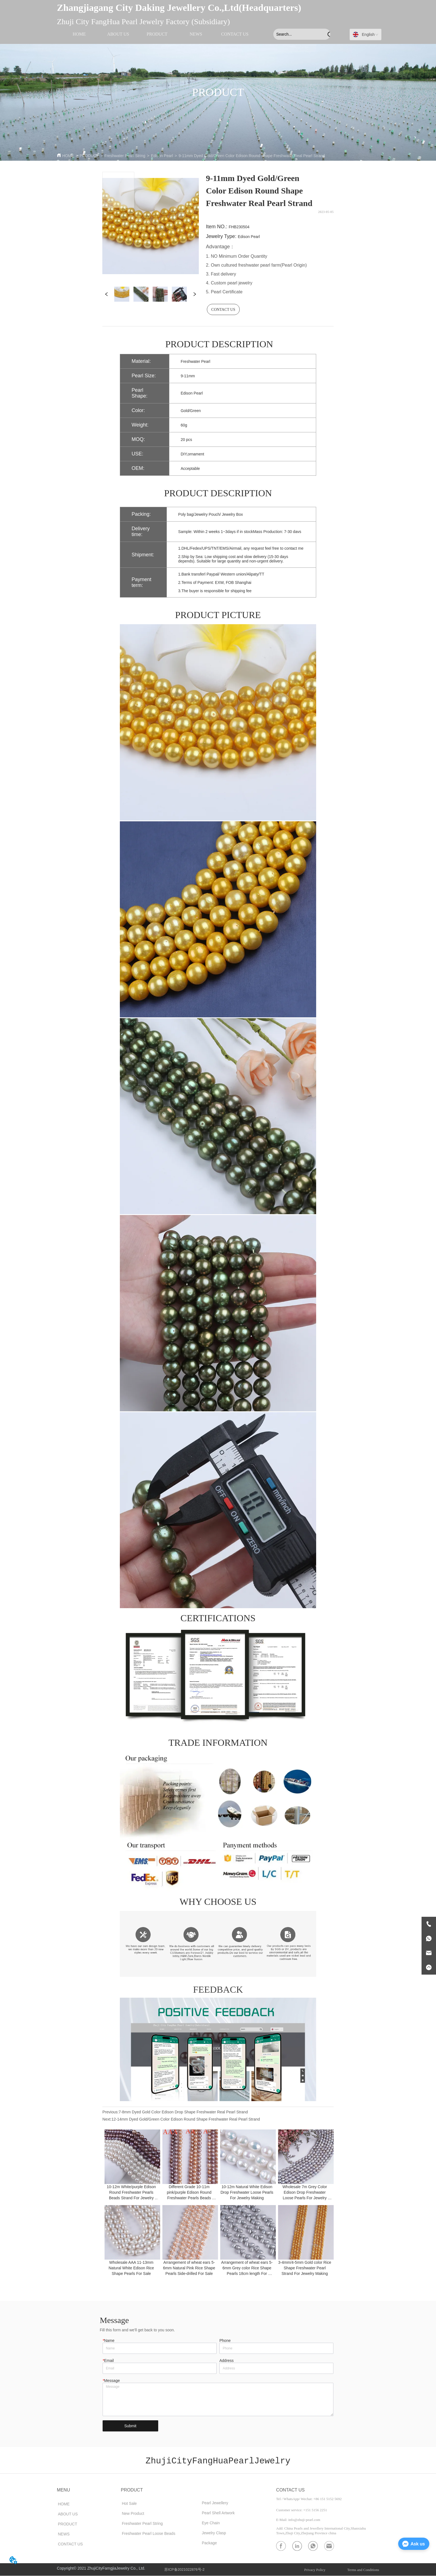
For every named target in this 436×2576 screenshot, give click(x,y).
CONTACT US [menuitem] (234, 34)
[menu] (157, 34)
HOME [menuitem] (79, 34)
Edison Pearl (162, 155)
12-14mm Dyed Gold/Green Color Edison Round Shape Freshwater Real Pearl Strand (186, 2119)
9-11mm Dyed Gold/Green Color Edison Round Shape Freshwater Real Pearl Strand (252, 155)
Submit (130, 2426)
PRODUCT (89, 155)
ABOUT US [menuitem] (118, 34)
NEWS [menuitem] (196, 34)
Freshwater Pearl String (124, 155)
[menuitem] (157, 34)
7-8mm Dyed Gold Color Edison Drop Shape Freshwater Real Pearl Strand (183, 2112)
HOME (68, 155)
